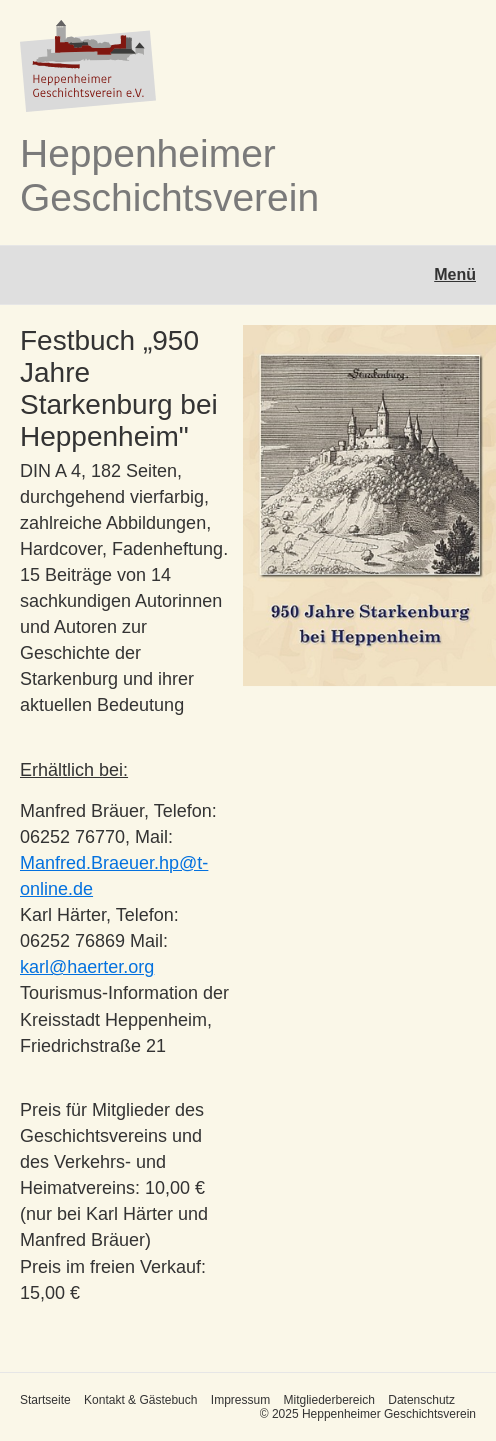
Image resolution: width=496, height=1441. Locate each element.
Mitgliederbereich (328, 1400)
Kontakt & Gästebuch (140, 1400)
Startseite (45, 1400)
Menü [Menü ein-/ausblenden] (455, 274)
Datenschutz (421, 1400)
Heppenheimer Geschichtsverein (169, 175)
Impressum (240, 1400)
